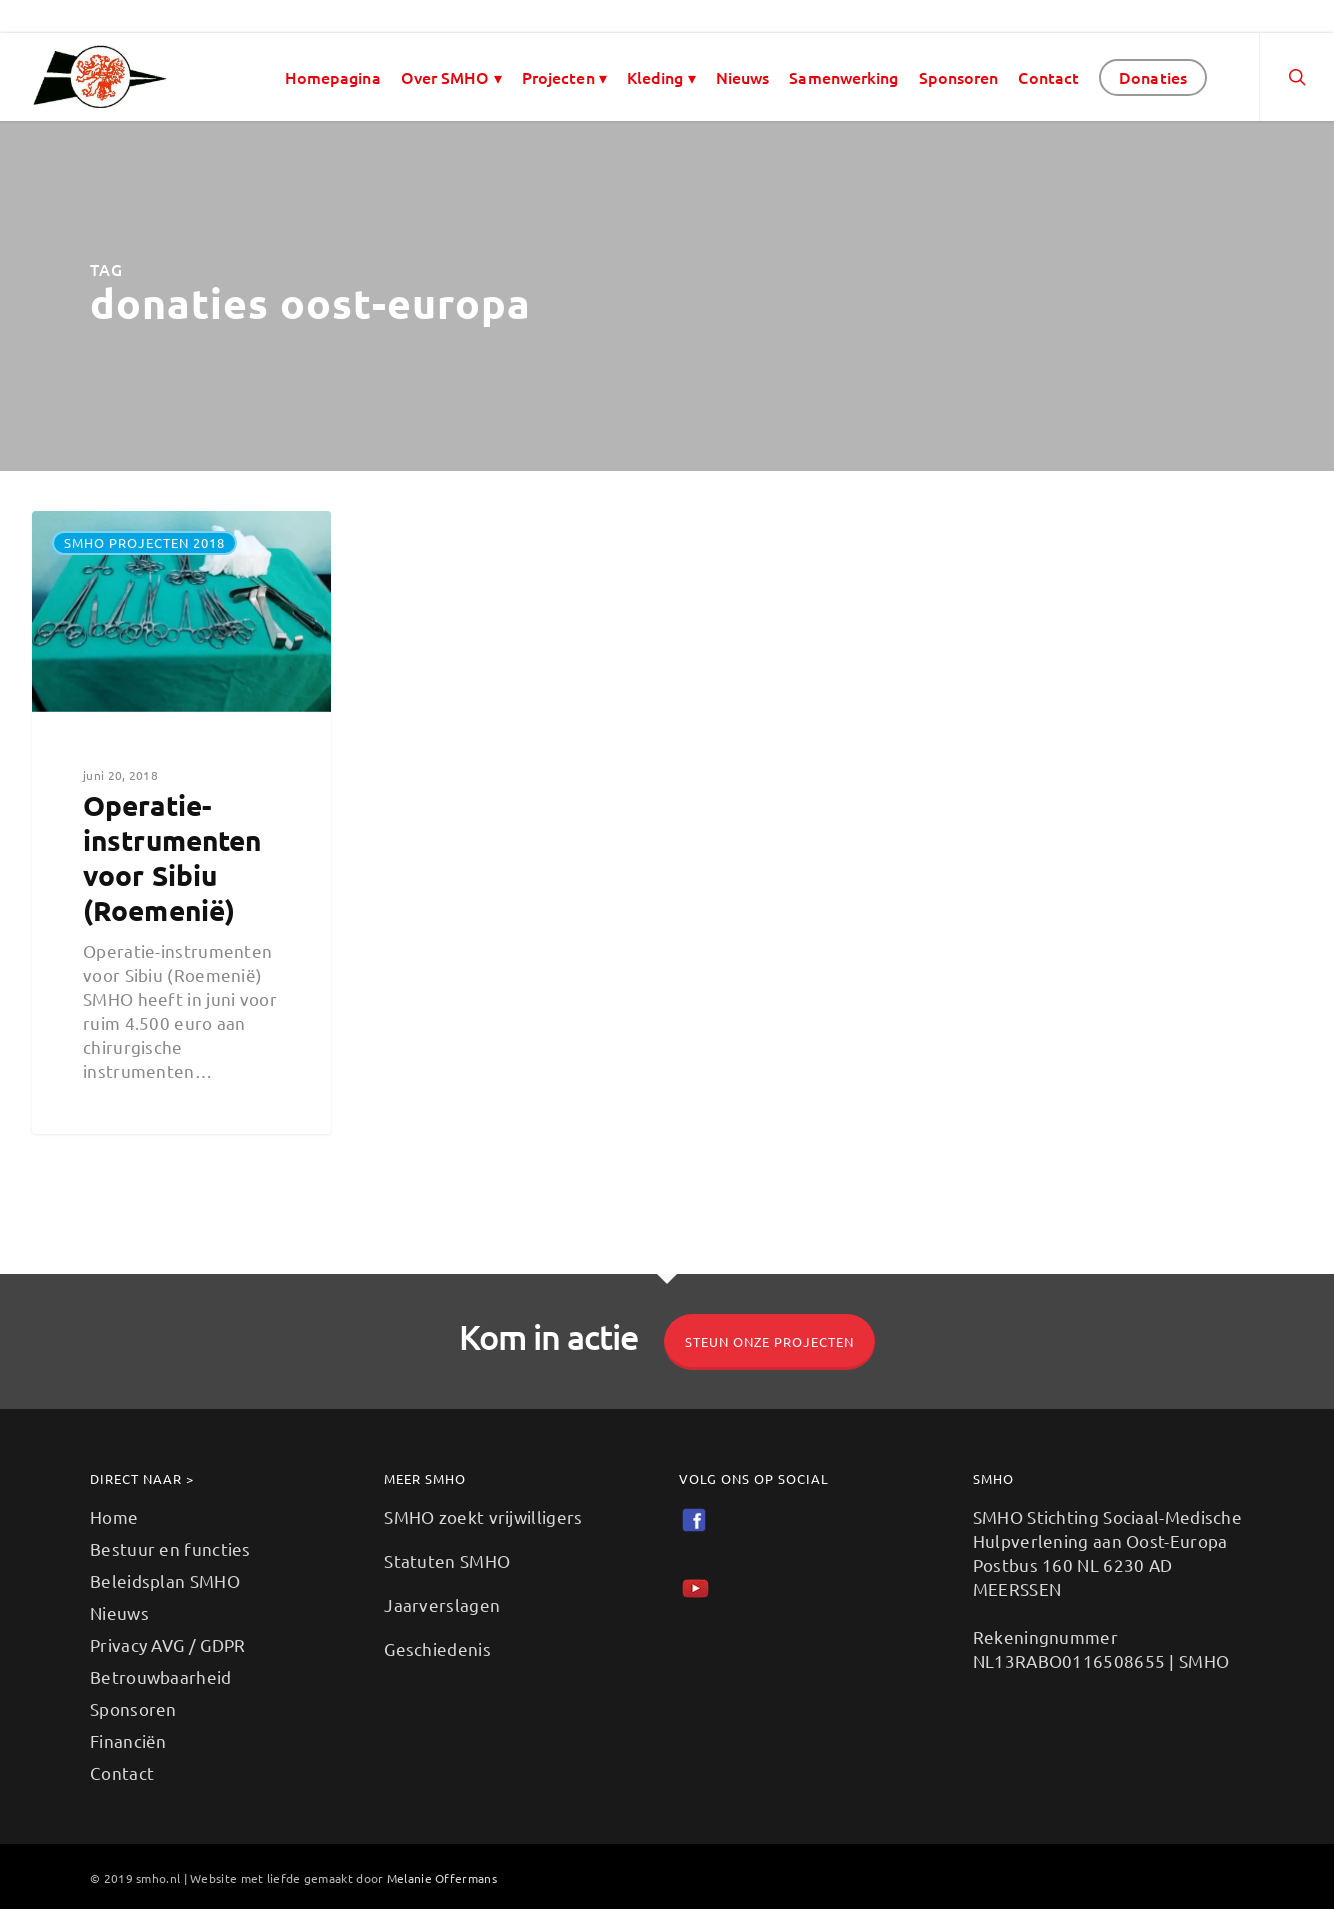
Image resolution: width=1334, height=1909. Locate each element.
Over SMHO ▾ (451, 77)
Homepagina (333, 77)
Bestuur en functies (170, 1548)
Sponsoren (959, 77)
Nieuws (743, 77)
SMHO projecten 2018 (144, 542)
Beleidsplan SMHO (165, 1580)
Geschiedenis (437, 1648)
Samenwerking (843, 77)
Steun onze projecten (769, 1341)
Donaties (1153, 77)
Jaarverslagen (442, 1604)
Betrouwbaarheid (161, 1676)
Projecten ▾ (564, 77)
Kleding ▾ (661, 77)
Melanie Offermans (442, 1878)
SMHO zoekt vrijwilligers (483, 1516)
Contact (1048, 77)
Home (114, 1516)
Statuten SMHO (447, 1560)
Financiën (128, 1740)
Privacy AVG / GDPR (167, 1644)
